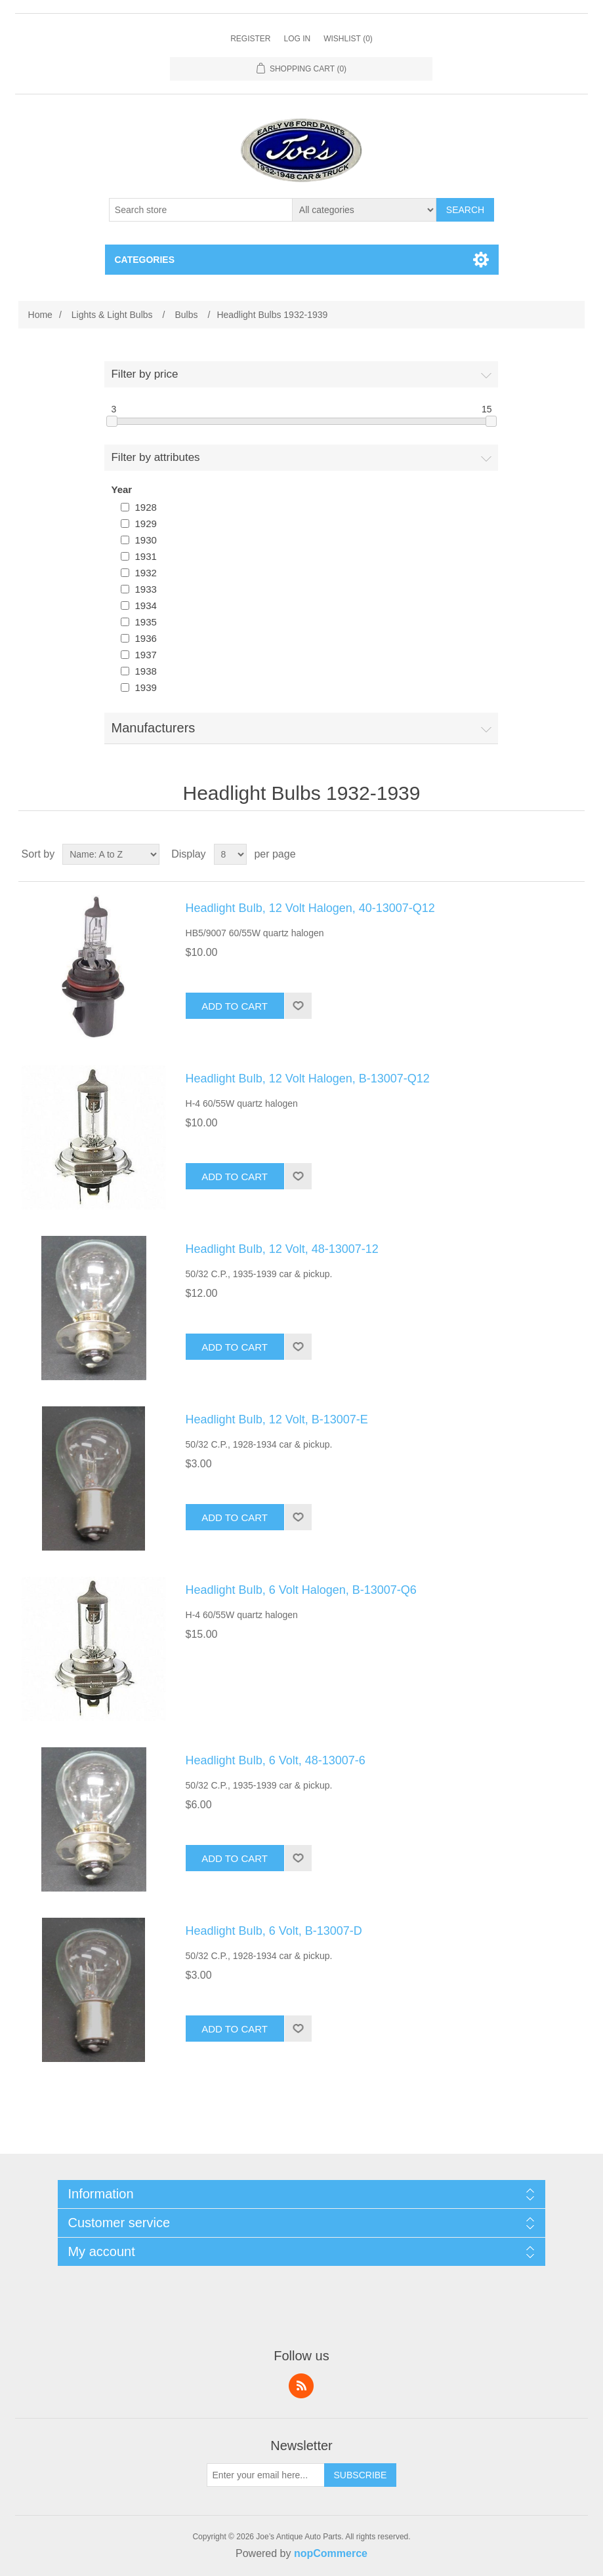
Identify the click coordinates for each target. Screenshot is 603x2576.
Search (465, 210)
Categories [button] (145, 259)
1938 (145, 671)
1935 (145, 621)
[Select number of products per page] (230, 854)
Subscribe (360, 2475)
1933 (145, 589)
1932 (145, 572)
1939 (145, 687)
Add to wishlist (298, 1006)
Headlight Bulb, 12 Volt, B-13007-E (277, 1419)
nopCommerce (330, 2553)
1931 (145, 556)
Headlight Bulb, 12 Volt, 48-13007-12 (282, 1249)
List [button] (573, 854)
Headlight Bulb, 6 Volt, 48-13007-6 (275, 1760)
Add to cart (234, 1006)
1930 (145, 539)
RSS (301, 2385)
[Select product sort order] (110, 854)
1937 (145, 654)
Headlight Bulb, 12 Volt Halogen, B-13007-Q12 (308, 1078)
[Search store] (201, 210)
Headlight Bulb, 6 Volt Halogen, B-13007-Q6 (301, 1589)
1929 (145, 523)
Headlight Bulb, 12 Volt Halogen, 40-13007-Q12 (310, 908)
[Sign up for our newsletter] (266, 2475)
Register (250, 38)
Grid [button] (550, 854)
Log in (296, 38)
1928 (145, 507)
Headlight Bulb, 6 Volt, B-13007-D (274, 1930)
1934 (145, 605)
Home (40, 314)
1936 (145, 638)
